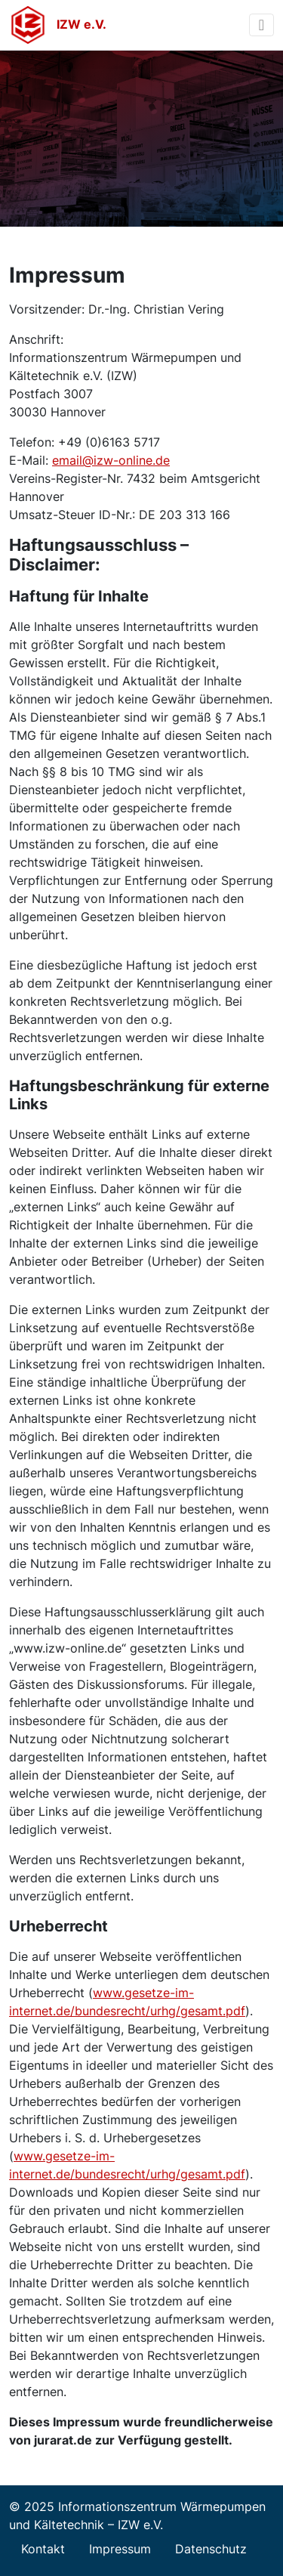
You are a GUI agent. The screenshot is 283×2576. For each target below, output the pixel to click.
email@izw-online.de (111, 460)
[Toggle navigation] (261, 25)
